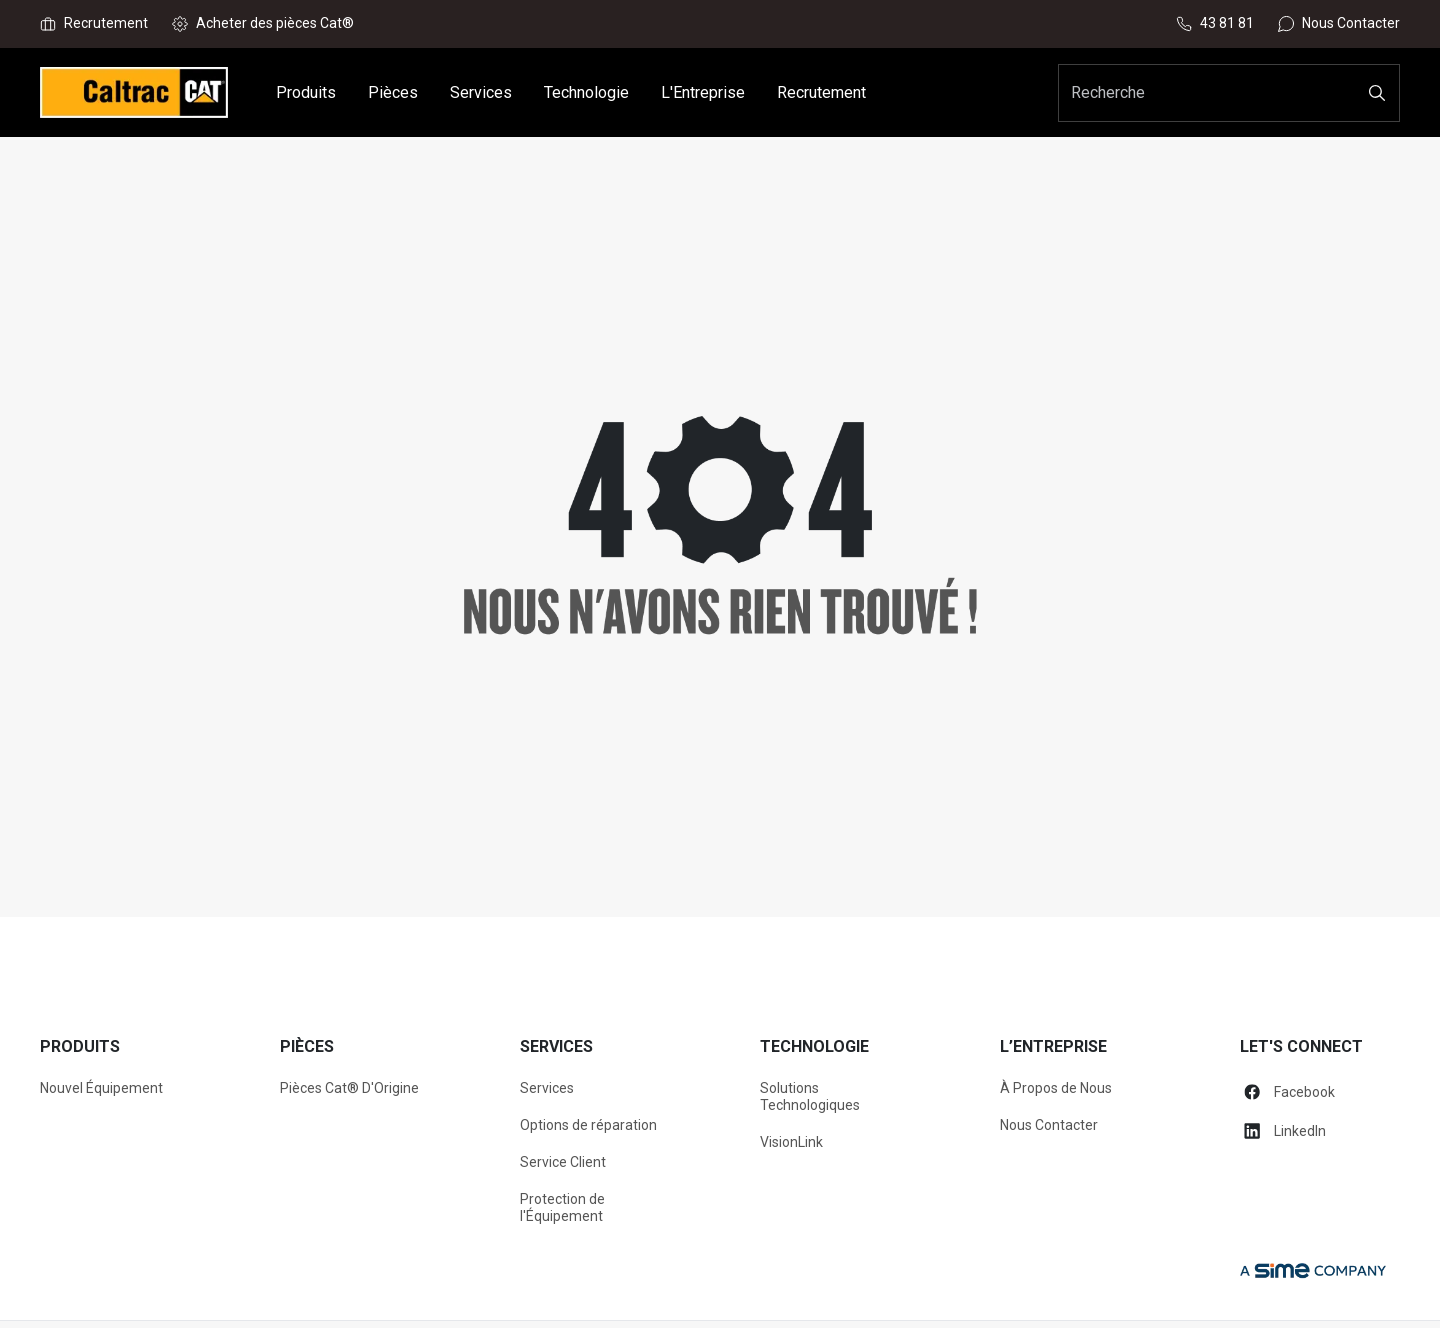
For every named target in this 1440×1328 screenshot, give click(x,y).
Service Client (563, 1162)
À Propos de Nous (1056, 1088)
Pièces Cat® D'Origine (349, 1088)
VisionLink (791, 1142)
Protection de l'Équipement (562, 1207)
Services (547, 1088)
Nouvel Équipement (101, 1088)
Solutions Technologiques (810, 1096)
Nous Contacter (1049, 1125)
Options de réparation (588, 1125)
